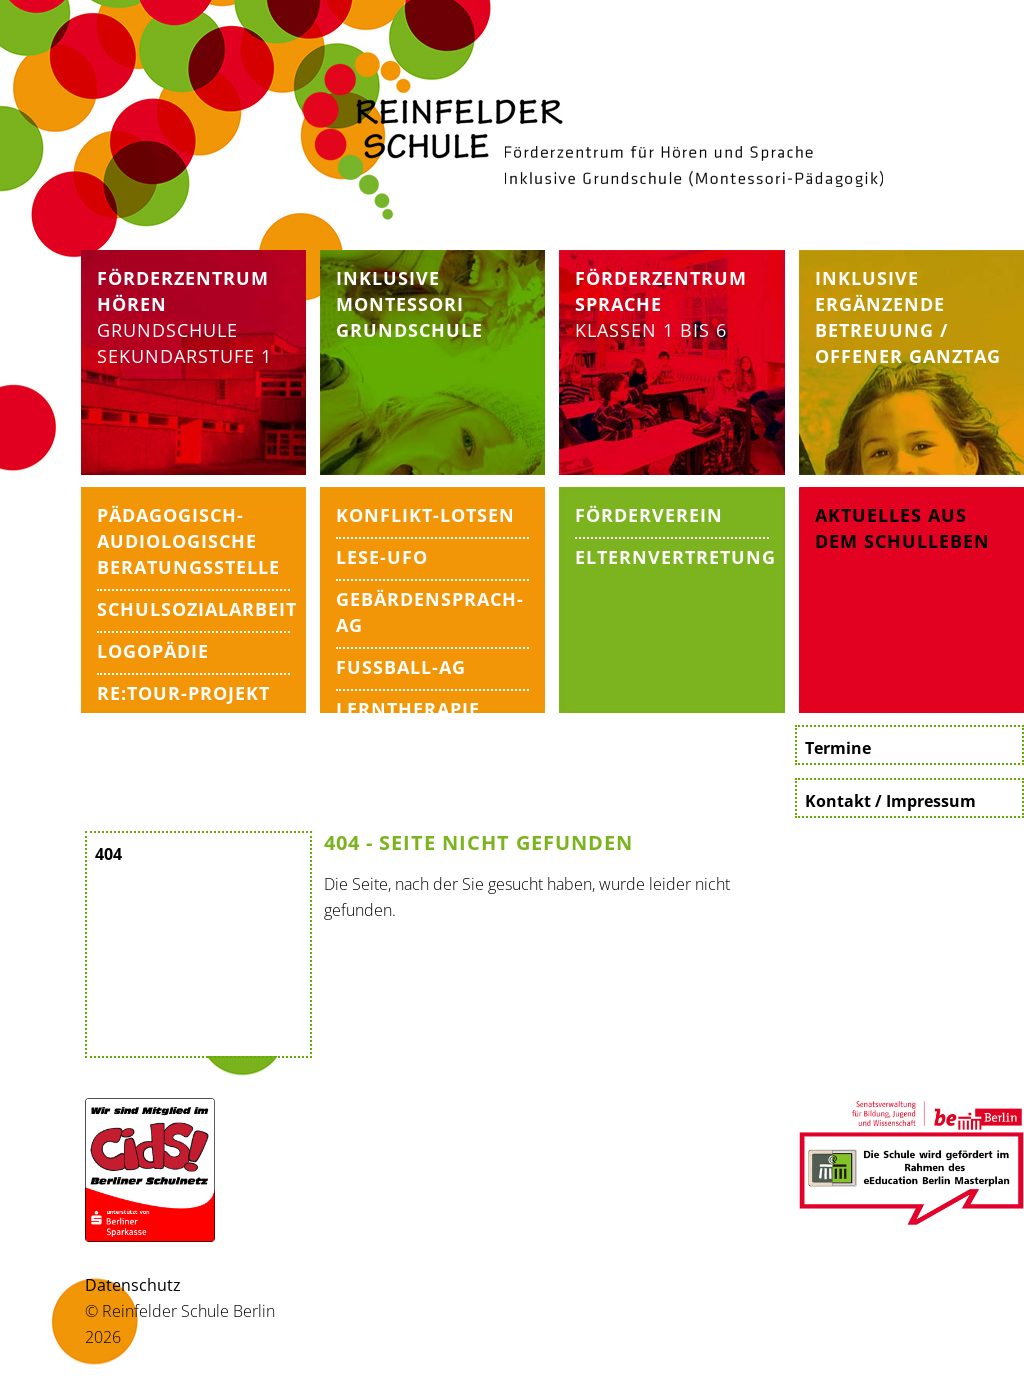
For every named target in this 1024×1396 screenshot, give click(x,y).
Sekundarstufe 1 (184, 356)
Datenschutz (133, 1285)
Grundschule (167, 330)
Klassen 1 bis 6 (661, 304)
